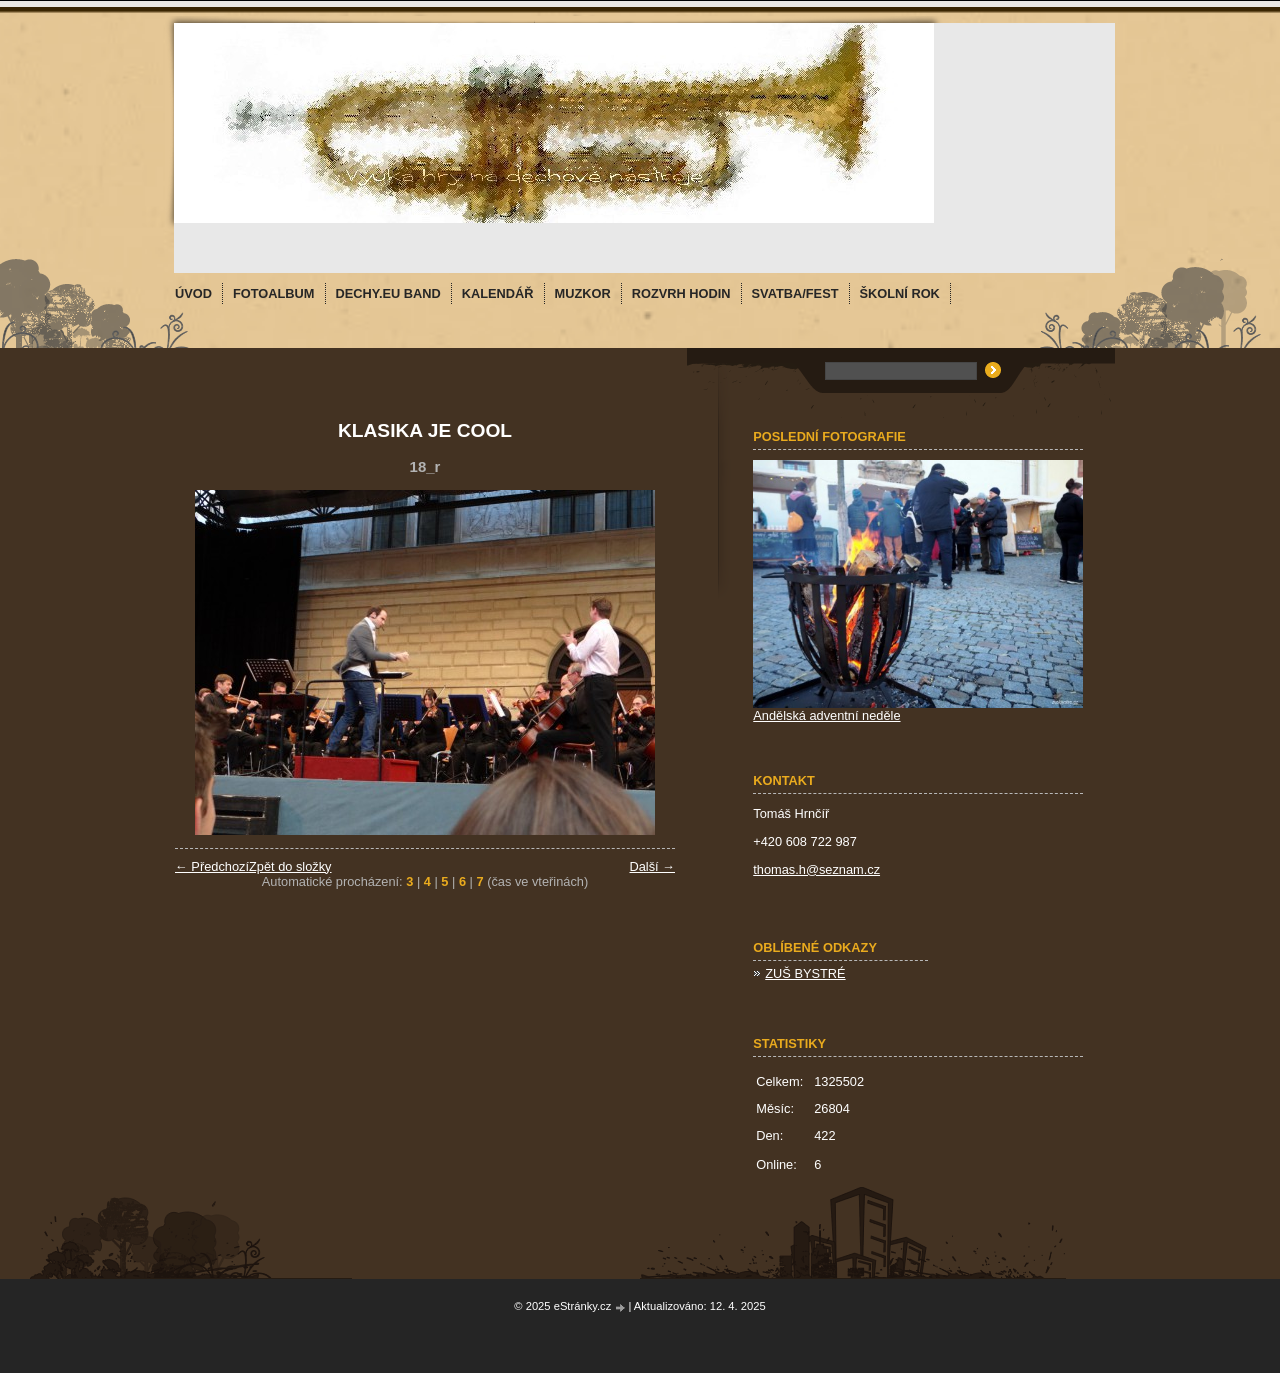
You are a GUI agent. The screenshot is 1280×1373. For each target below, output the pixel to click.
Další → (652, 866)
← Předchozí (212, 866)
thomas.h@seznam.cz (816, 869)
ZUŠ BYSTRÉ (805, 973)
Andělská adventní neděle (826, 715)
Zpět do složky (290, 866)
